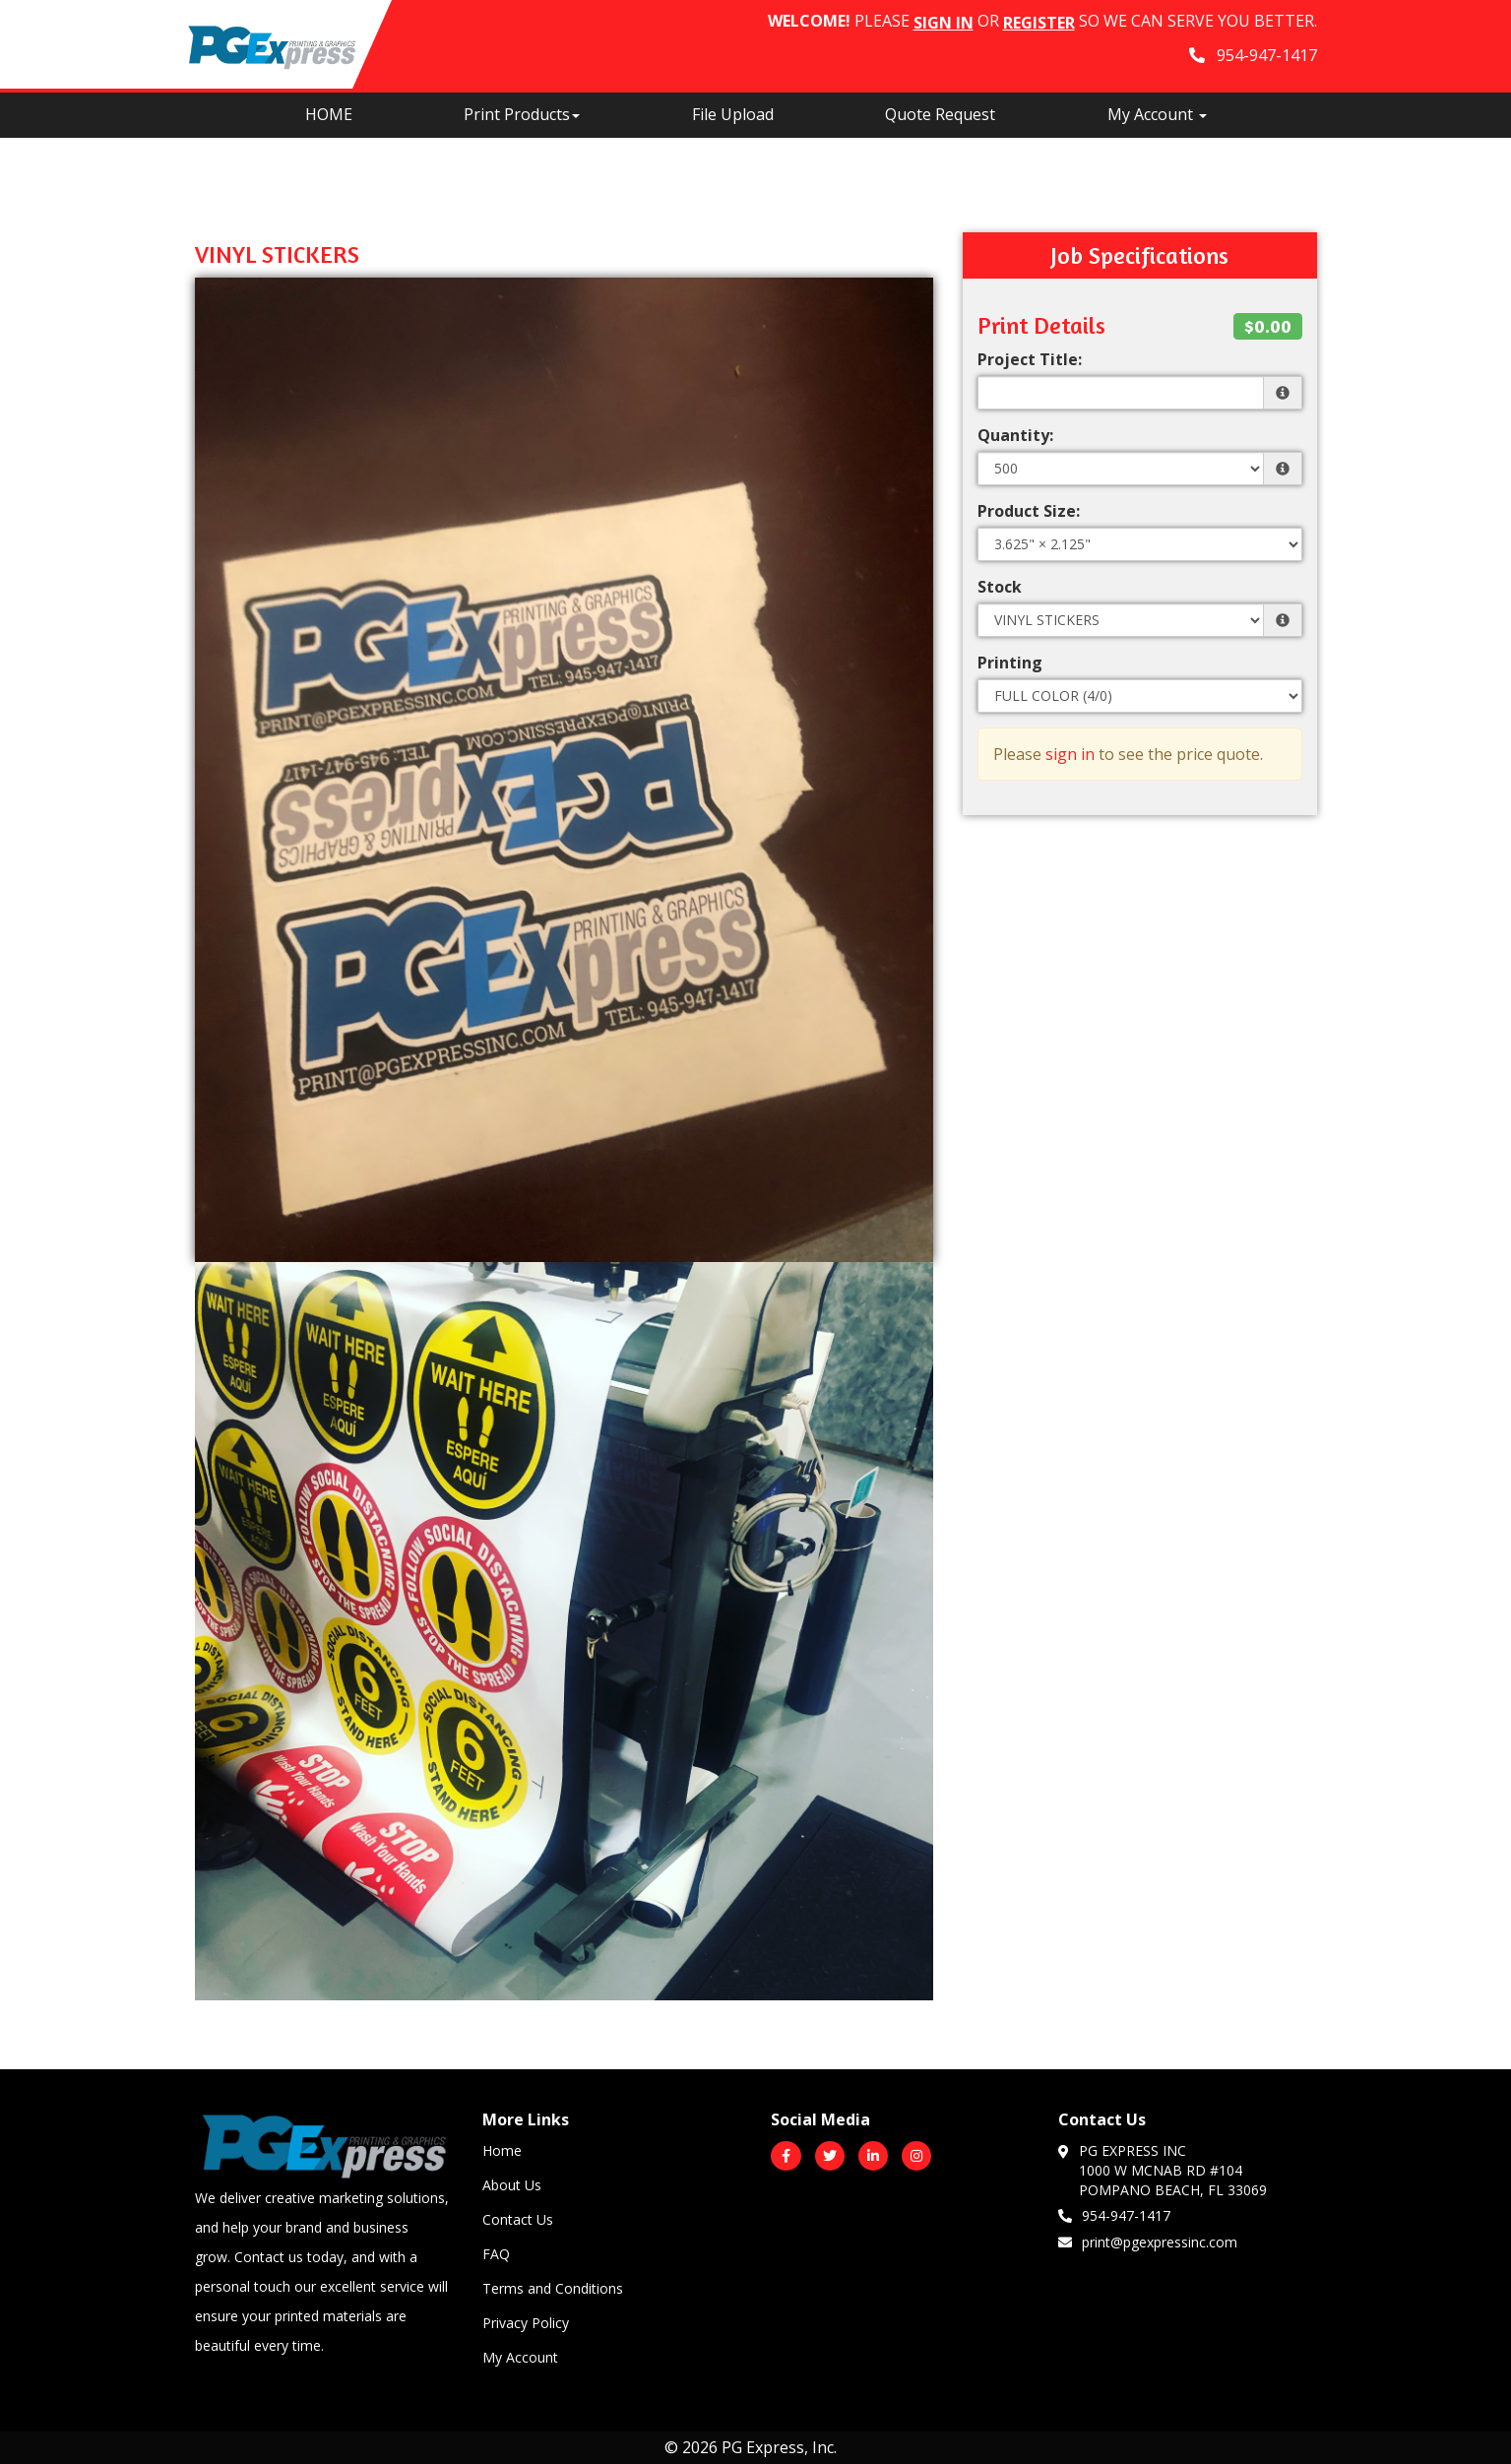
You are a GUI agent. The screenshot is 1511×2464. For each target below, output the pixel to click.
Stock (999, 587)
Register (1039, 22)
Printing (1009, 662)
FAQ (496, 2253)
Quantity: (1015, 435)
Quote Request (940, 114)
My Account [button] (1157, 114)
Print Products (522, 114)
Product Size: (1028, 511)
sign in (1070, 754)
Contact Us (517, 2219)
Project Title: (1029, 359)
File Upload (733, 114)
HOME (328, 114)
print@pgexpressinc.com (1147, 2241)
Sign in (943, 22)
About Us (511, 2185)
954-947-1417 (1114, 2215)
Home (502, 2150)
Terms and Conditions (552, 2288)
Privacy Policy (525, 2322)
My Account (520, 2357)
